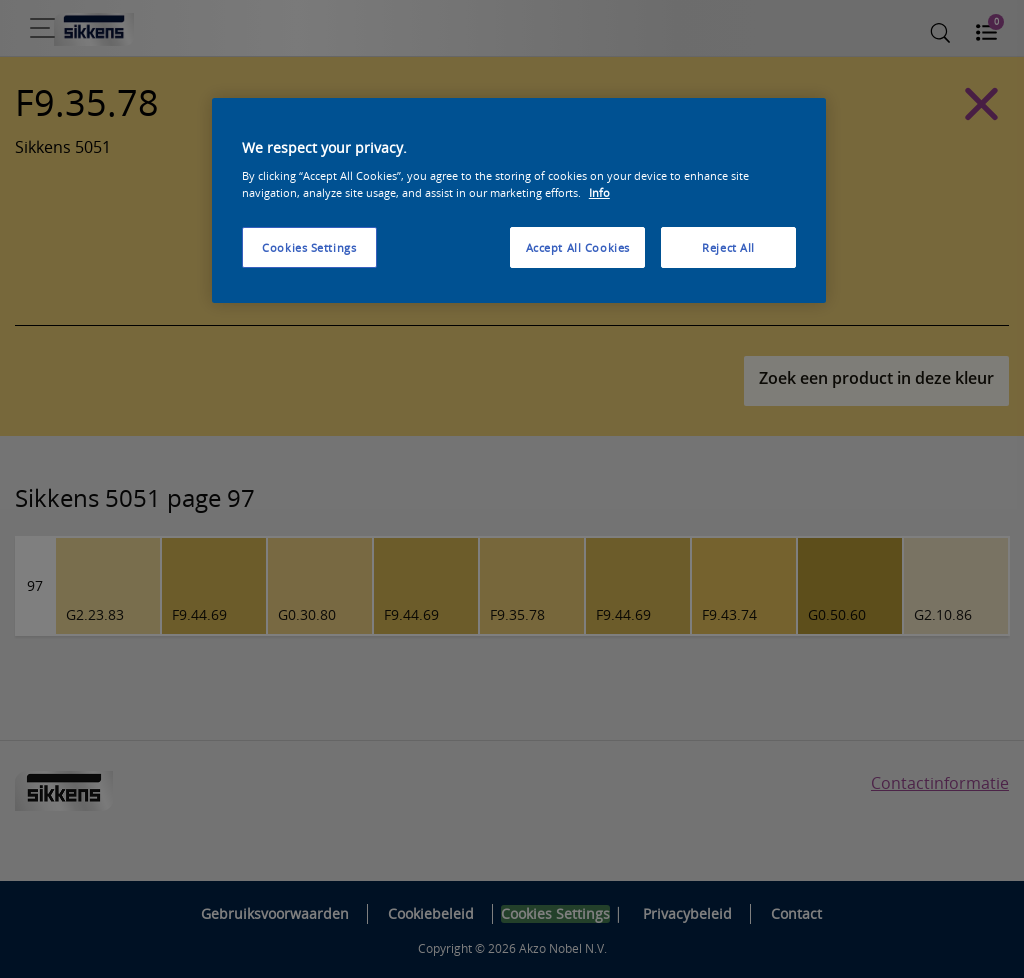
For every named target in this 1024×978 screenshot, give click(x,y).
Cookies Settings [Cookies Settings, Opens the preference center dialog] (309, 247)
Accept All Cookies (578, 247)
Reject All (728, 247)
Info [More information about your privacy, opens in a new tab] (599, 192)
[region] (519, 201)
